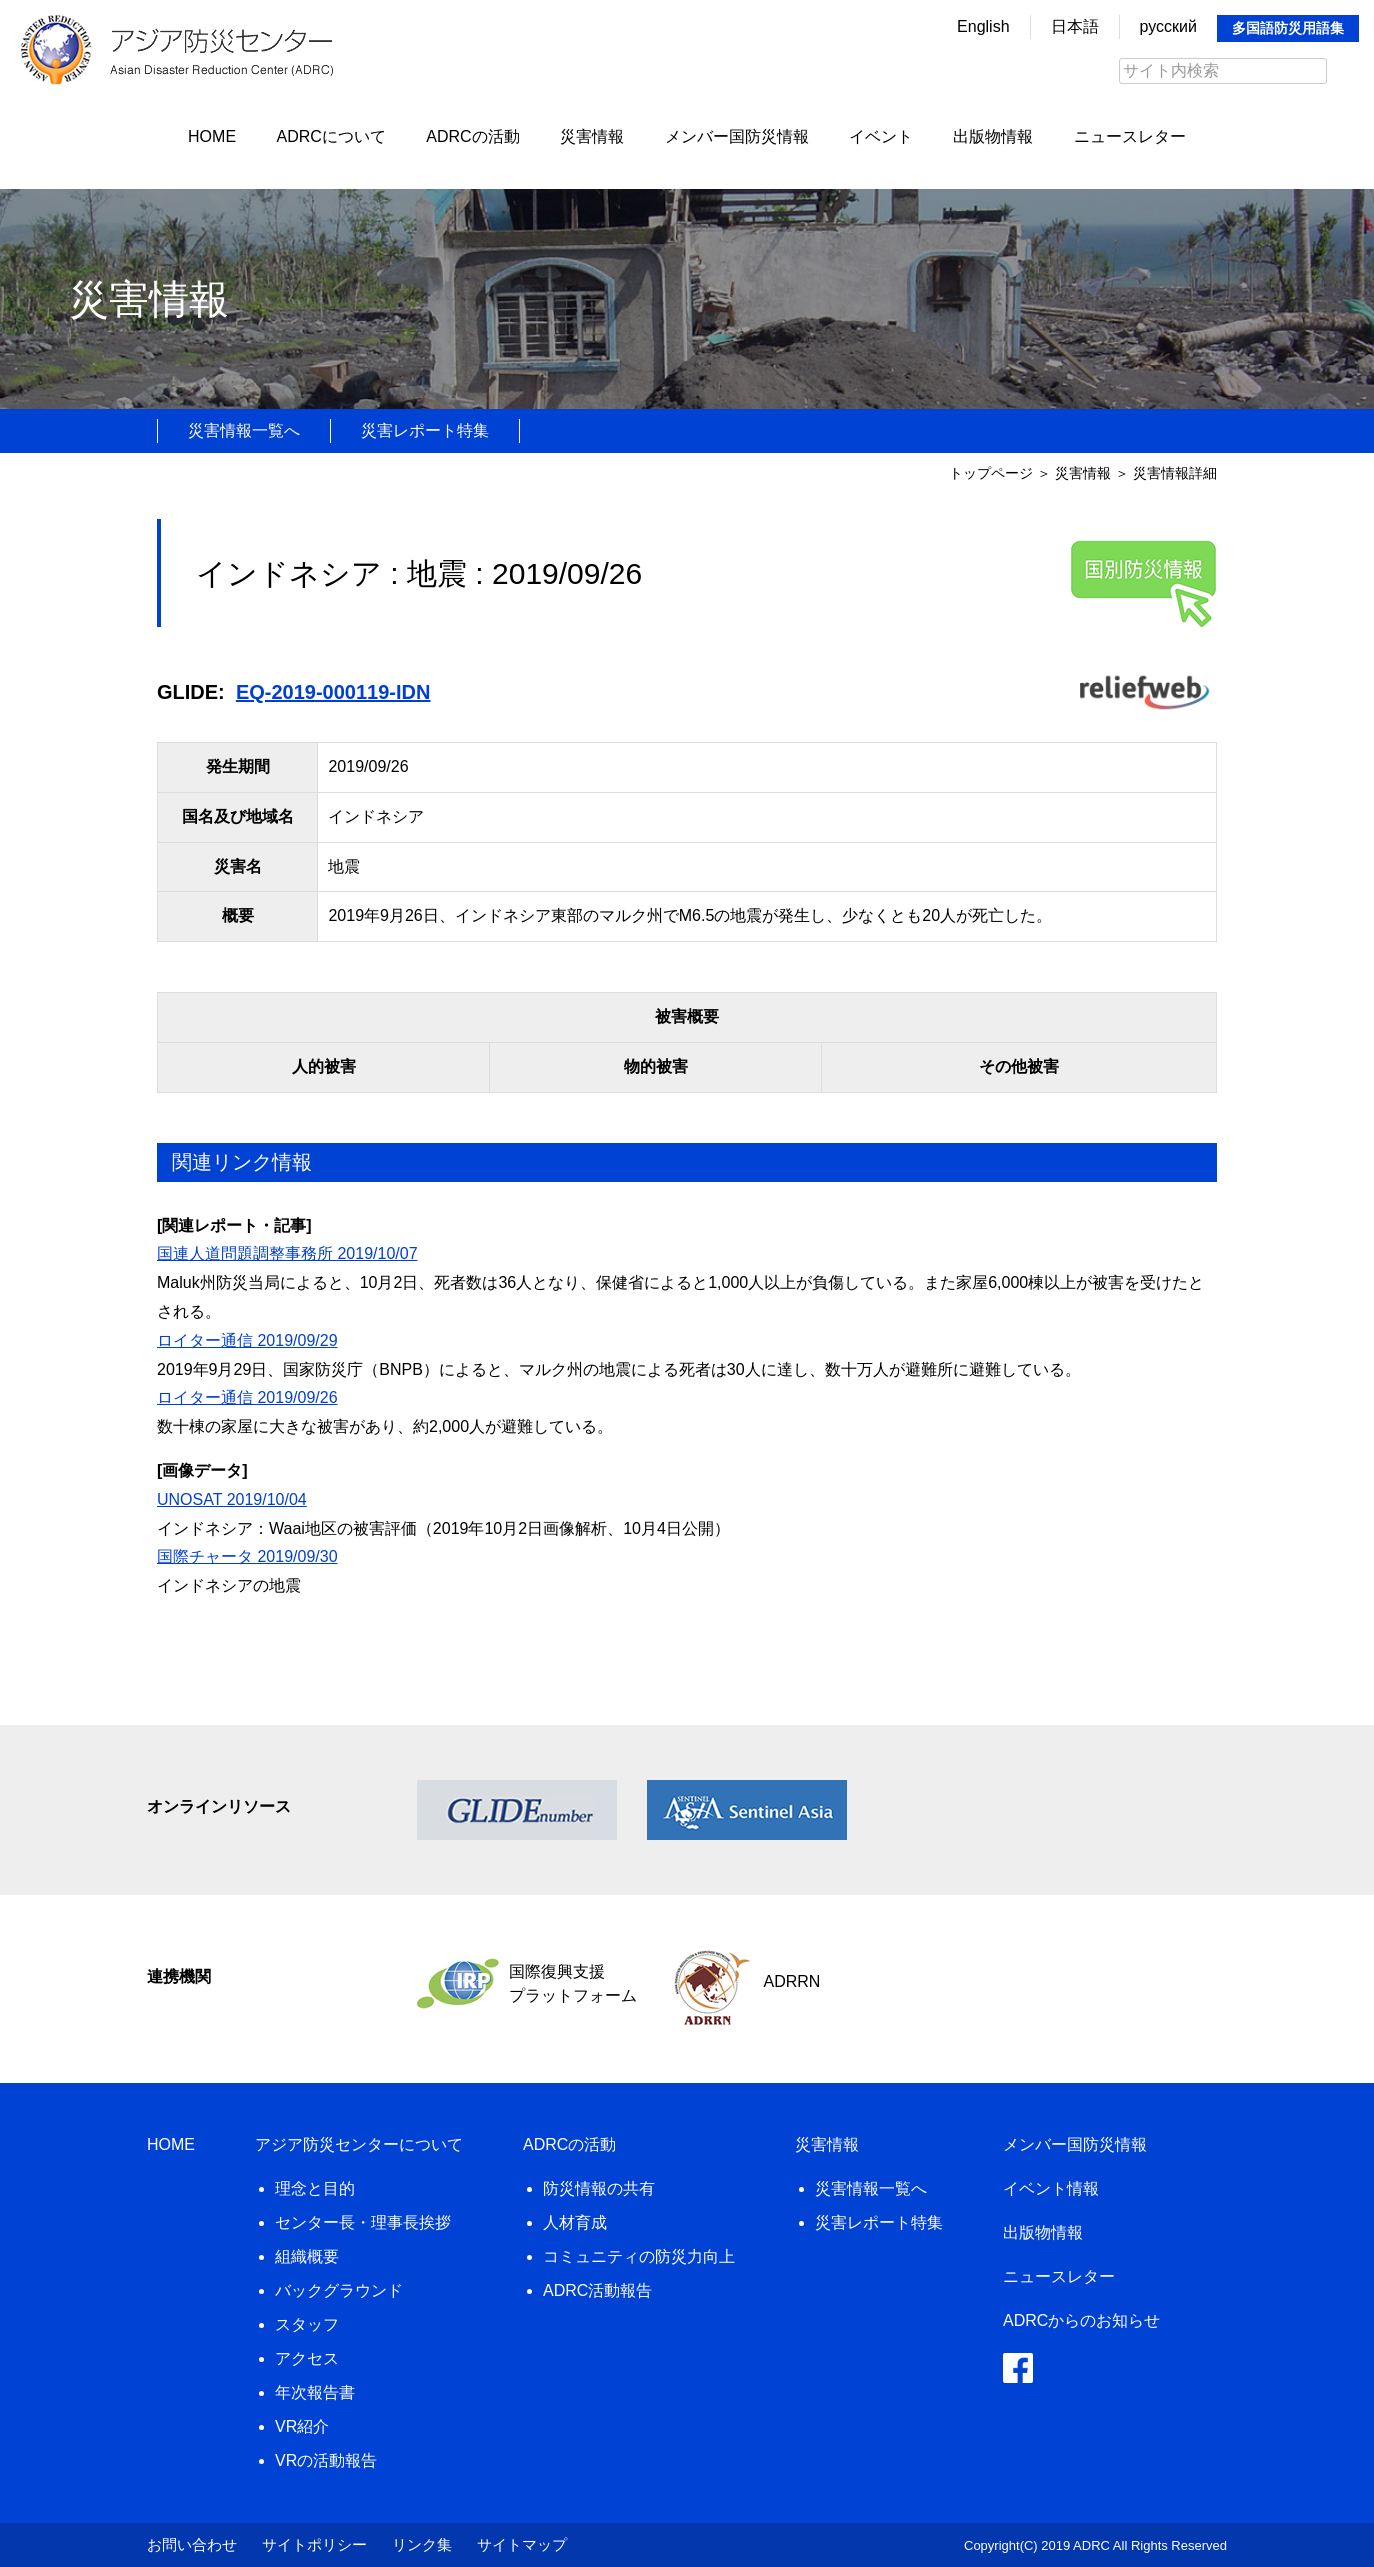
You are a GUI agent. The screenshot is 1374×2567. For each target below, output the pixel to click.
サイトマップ (522, 2544)
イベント (881, 136)
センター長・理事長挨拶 (363, 2222)
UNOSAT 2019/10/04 (232, 1499)
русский (1168, 26)
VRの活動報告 (326, 2460)
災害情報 (592, 136)
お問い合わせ (192, 2544)
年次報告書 (315, 2392)
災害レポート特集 (425, 430)
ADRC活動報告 (597, 2290)
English (983, 26)
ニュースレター (1130, 136)
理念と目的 (315, 2188)
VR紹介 (302, 2426)
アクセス (307, 2358)
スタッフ (307, 2324)
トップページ (991, 473)
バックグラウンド (339, 2290)
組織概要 (307, 2256)
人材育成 (575, 2222)
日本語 (1075, 26)
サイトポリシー (314, 2544)
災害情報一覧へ (244, 430)
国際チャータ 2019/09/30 (247, 1556)
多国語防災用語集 (1288, 28)
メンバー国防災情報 (737, 136)
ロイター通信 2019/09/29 (247, 1340)
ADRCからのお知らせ (1081, 2320)
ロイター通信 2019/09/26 (247, 1397)
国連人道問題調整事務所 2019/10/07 (287, 1253)
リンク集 (422, 2544)
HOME (212, 136)
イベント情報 (1051, 2188)
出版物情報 (993, 136)
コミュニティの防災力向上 (639, 2256)
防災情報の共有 (599, 2188)
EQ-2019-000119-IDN (333, 692)
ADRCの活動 (472, 136)
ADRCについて (331, 136)
